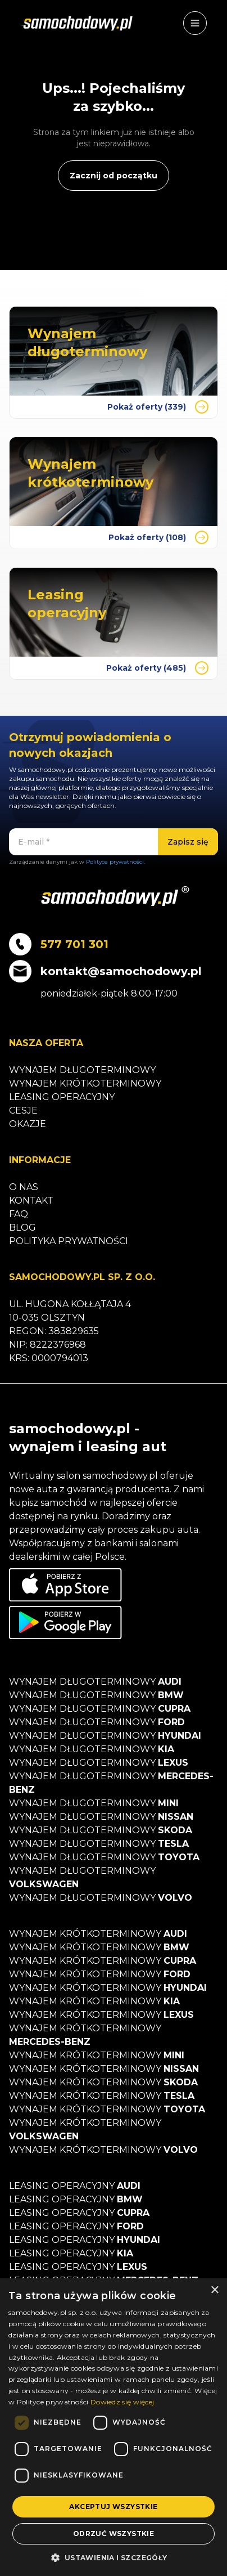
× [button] (214, 2290)
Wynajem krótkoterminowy (85, 1083)
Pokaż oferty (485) (157, 668)
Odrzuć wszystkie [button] (113, 2533)
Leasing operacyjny (62, 1097)
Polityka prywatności (68, 1241)
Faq (18, 1214)
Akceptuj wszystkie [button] (113, 2506)
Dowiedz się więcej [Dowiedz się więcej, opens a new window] (122, 2402)
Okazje (27, 1124)
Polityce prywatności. (115, 861)
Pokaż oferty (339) (157, 407)
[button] (113, 2557)
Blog (22, 1227)
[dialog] (113, 2427)
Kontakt (31, 1200)
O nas (23, 1187)
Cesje (23, 1110)
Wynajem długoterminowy (82, 1070)
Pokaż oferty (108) (158, 537)
